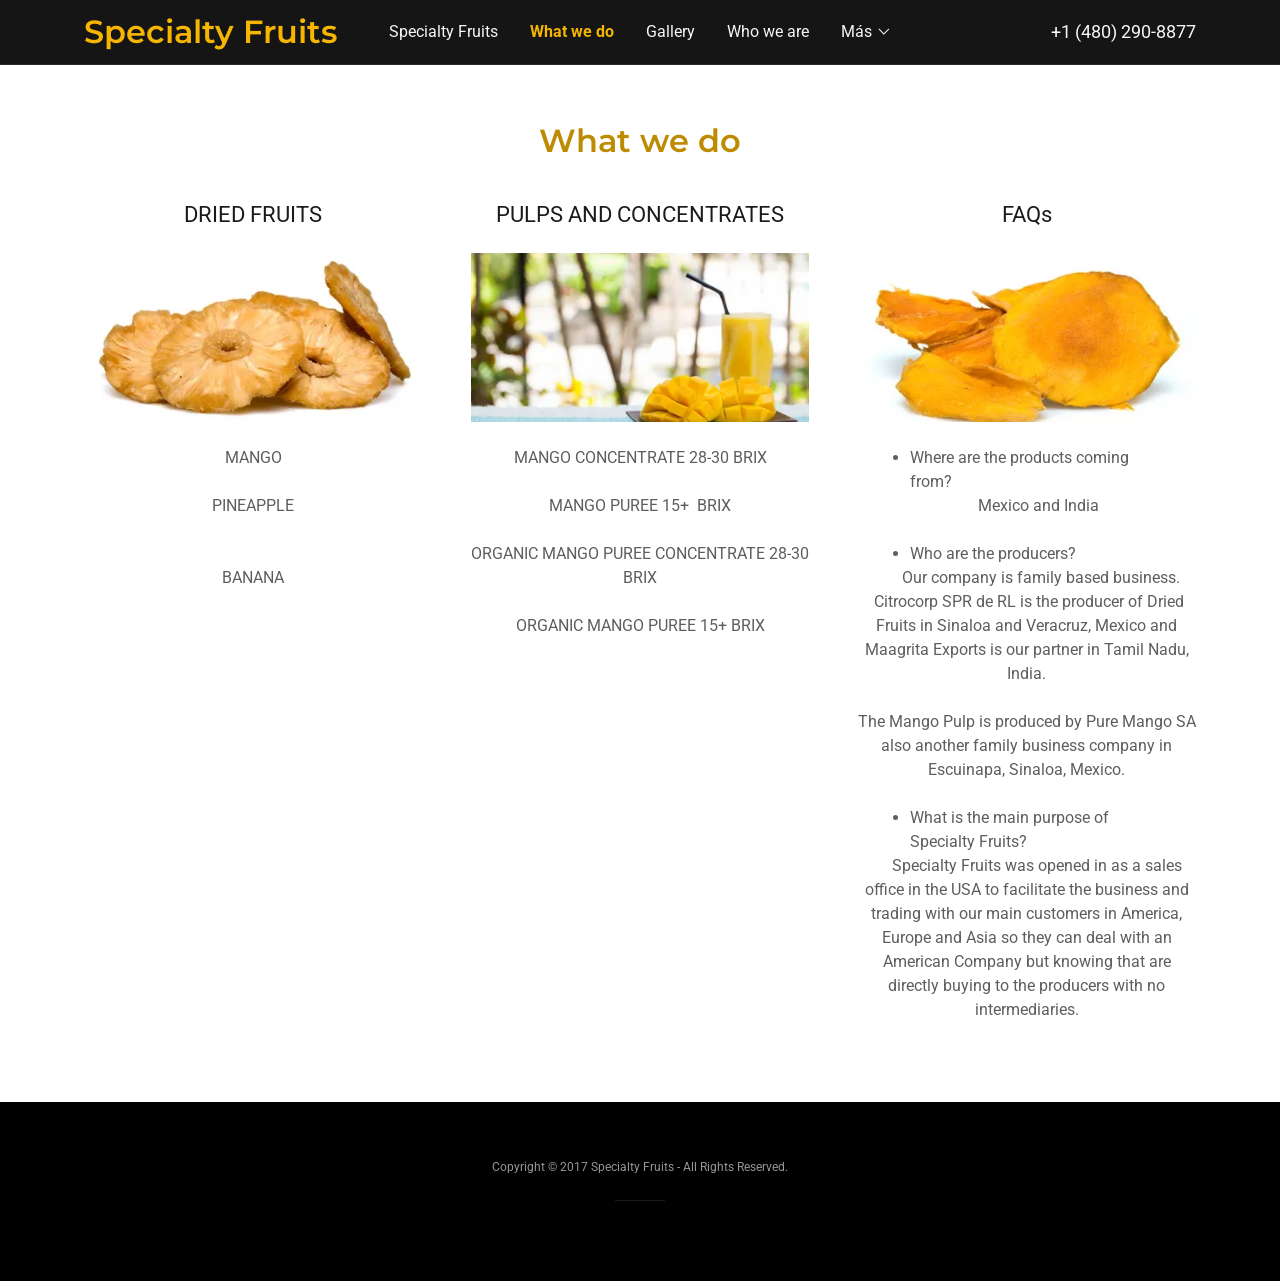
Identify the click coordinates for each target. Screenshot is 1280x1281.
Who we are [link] (768, 31)
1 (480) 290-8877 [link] (1128, 31)
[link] (223, 37)
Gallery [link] (670, 31)
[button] (866, 32)
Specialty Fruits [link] (443, 31)
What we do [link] (572, 31)
